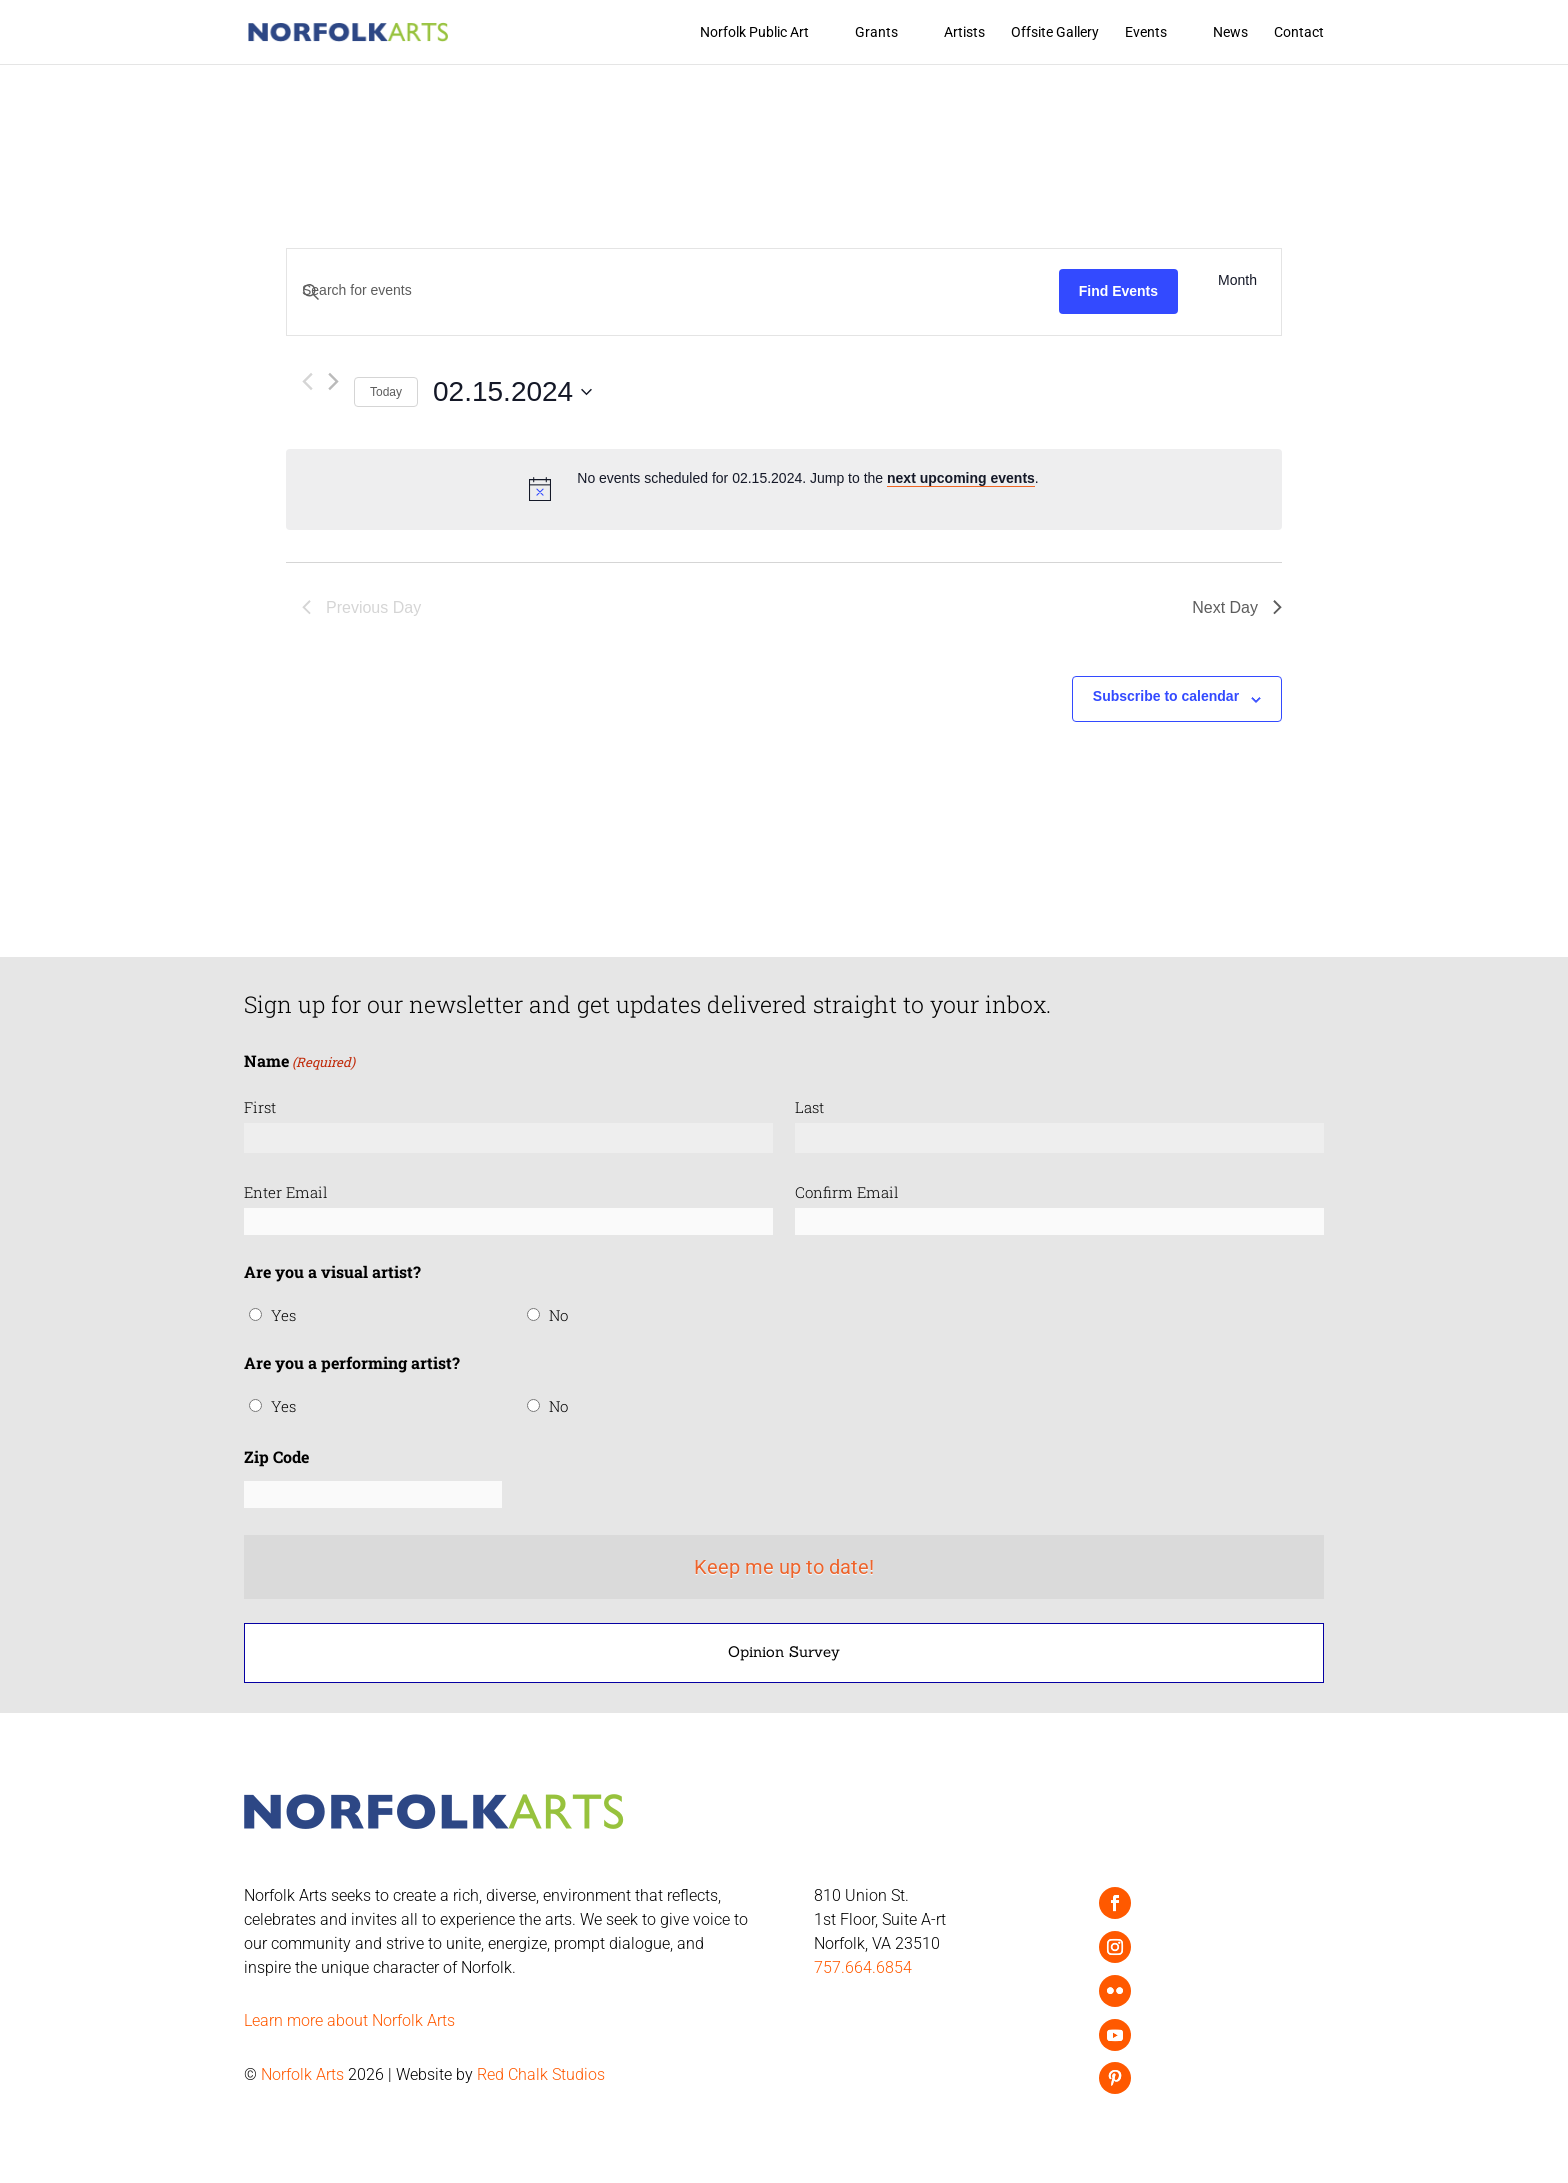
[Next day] (333, 381)
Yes (283, 1315)
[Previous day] (307, 381)
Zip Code (276, 1456)
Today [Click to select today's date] (386, 392)
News (1230, 32)
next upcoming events (961, 478)
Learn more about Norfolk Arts (349, 2020)
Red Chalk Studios (541, 2074)
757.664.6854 (863, 1967)
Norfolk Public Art (754, 32)
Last (809, 1107)
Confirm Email (847, 1192)
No (558, 1315)
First (260, 1107)
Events (1146, 32)
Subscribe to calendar (1166, 696)
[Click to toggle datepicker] (512, 392)
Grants (876, 32)
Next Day (1237, 607)
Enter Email (286, 1192)
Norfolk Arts (302, 2074)
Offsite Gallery (1055, 32)
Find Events (1118, 291)
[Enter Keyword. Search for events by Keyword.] (673, 290)
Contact (1299, 32)
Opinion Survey (784, 1651)
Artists (964, 32)
